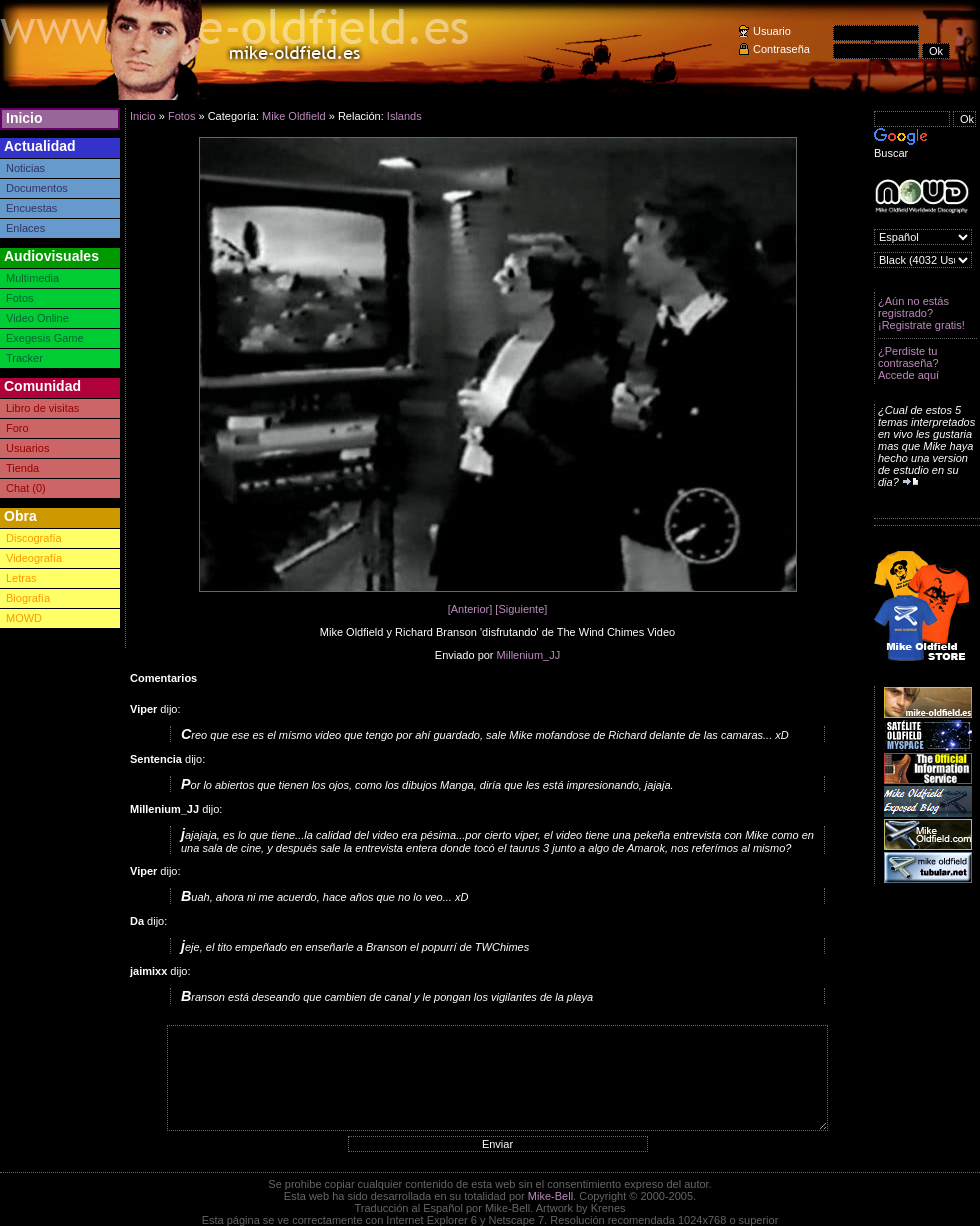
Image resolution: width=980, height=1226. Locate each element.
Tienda (22, 468)
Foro (17, 428)
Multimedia (32, 278)
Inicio (24, 118)
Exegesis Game (45, 338)
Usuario (772, 31)
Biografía (28, 598)
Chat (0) (26, 488)
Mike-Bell (550, 1196)
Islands (404, 116)
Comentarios (163, 678)
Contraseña (781, 49)
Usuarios (27, 448)
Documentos (37, 188)
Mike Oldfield (294, 116)
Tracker (24, 358)
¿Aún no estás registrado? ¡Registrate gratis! (921, 313)
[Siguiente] (521, 609)
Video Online (37, 318)
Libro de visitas (42, 408)
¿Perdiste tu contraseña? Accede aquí (908, 363)
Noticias (25, 168)
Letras (21, 578)
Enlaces (25, 228)
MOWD (24, 618)
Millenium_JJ (529, 655)
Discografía (34, 538)
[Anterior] (470, 609)
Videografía (34, 558)
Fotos (20, 298)
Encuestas (31, 208)
